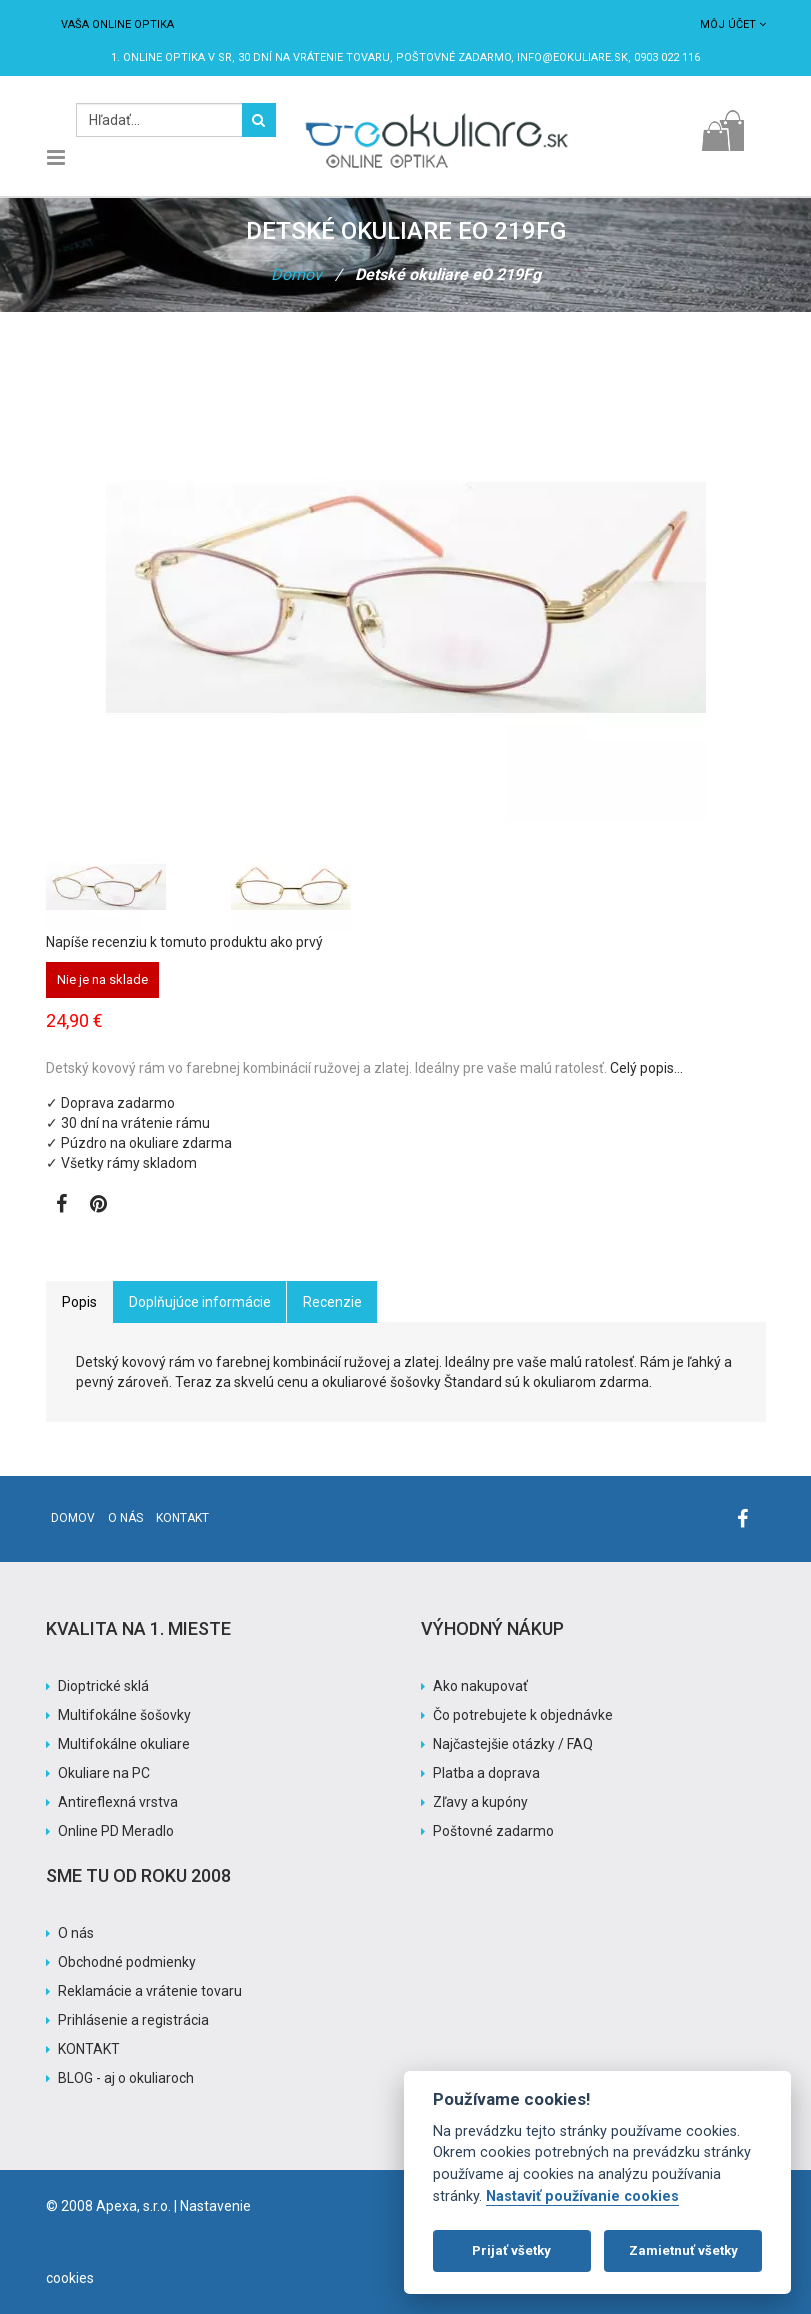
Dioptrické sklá (103, 1686)
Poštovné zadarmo (493, 1831)
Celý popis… (646, 1068)
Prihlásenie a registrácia (133, 2020)
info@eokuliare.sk (572, 57)
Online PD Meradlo (116, 1831)
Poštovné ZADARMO (453, 57)
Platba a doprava (486, 1773)
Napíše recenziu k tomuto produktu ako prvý (184, 942)
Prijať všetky (511, 2250)
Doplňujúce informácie (200, 1302)
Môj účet (733, 24)
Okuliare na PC (104, 1773)
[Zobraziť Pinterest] (98, 1206)
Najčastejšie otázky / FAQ (513, 1744)
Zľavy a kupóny (480, 1802)
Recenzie (332, 1302)
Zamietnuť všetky (683, 2250)
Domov (296, 274)
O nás (125, 1518)
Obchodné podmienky (127, 1962)
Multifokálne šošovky (124, 1715)
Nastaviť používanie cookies (582, 2196)
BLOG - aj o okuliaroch (126, 2078)
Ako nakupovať (480, 1686)
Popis (79, 1302)
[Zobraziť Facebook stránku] (61, 1206)
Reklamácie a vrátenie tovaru (150, 1991)
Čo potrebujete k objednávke (523, 1715)
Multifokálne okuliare (124, 1744)
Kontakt (182, 1518)
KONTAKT (89, 2049)
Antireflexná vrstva (118, 1802)
